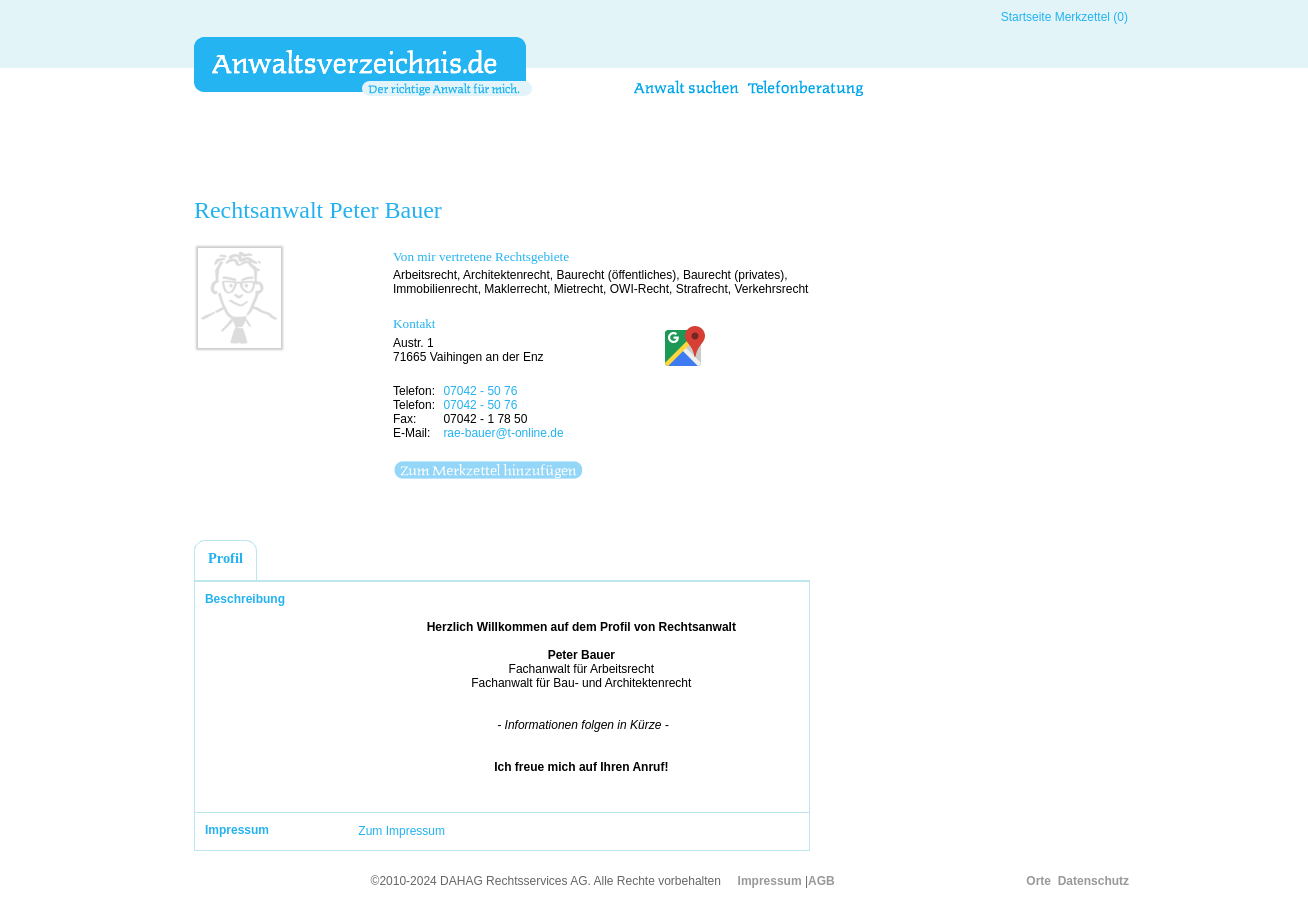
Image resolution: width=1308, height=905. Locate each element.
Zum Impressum (401, 831)
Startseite (1026, 17)
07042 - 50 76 (480, 391)
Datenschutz (1093, 881)
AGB (821, 881)
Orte (1038, 881)
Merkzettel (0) (1091, 17)
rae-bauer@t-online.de (503, 433)
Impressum (770, 881)
